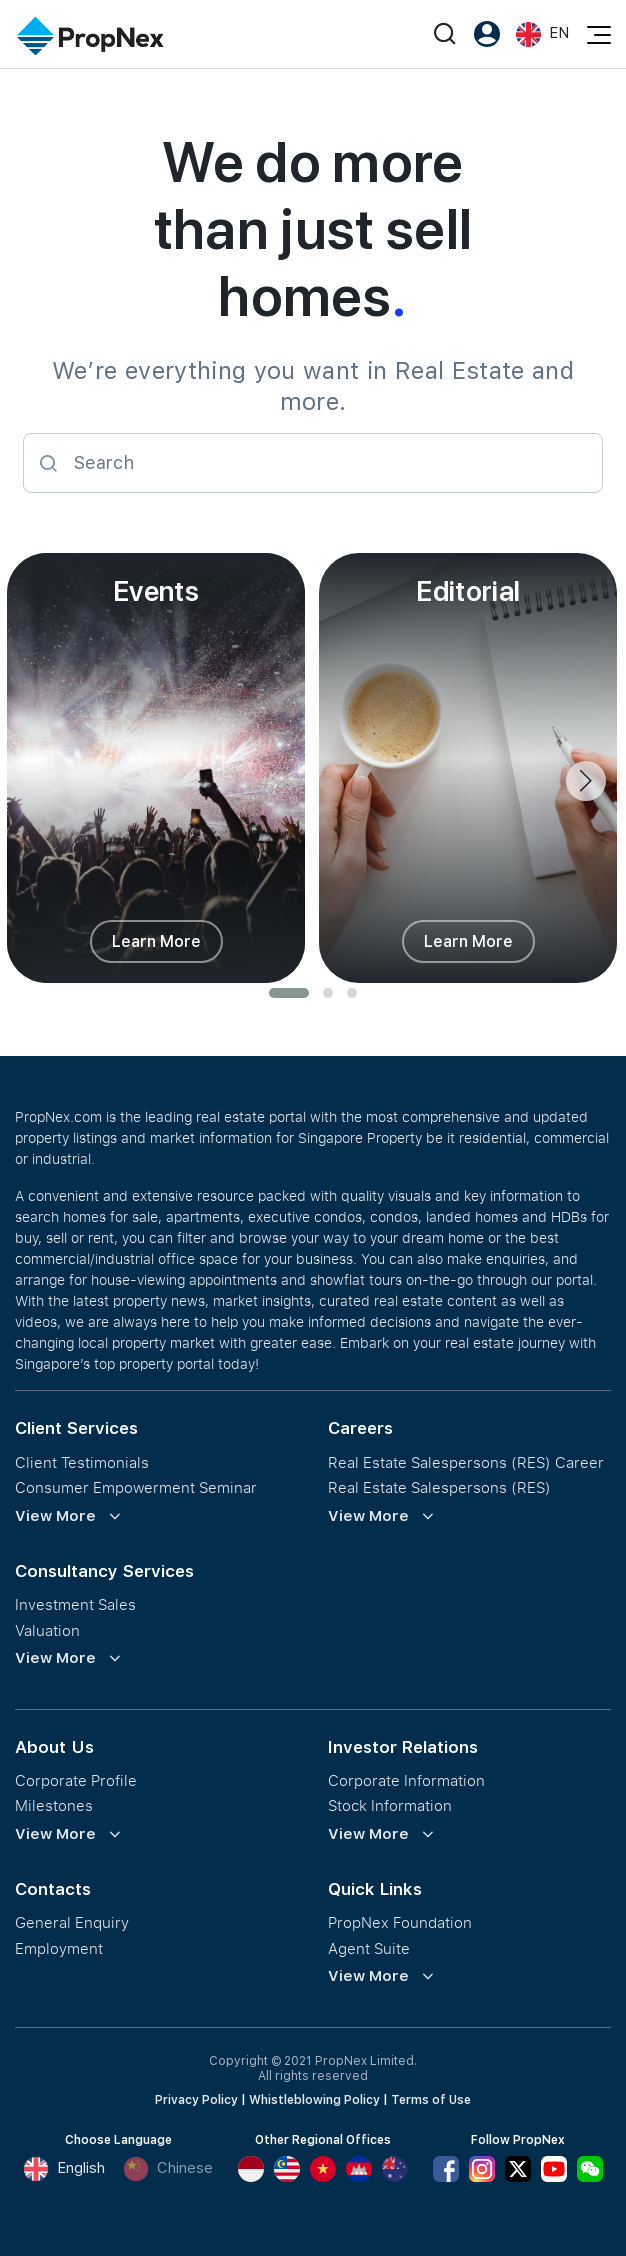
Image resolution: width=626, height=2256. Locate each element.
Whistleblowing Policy (314, 2100)
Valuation (47, 1630)
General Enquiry (72, 1922)
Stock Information (390, 1805)
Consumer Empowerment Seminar (136, 1487)
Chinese (168, 2169)
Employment (59, 1948)
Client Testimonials (82, 1462)
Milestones (54, 1805)
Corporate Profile (76, 1780)
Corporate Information (406, 1780)
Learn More (156, 941)
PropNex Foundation (400, 1922)
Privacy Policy (196, 2100)
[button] (289, 993)
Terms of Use (431, 2100)
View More (55, 1516)
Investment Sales (75, 1604)
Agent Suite (369, 1948)
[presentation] (586, 781)
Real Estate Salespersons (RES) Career (466, 1462)
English (64, 2169)
